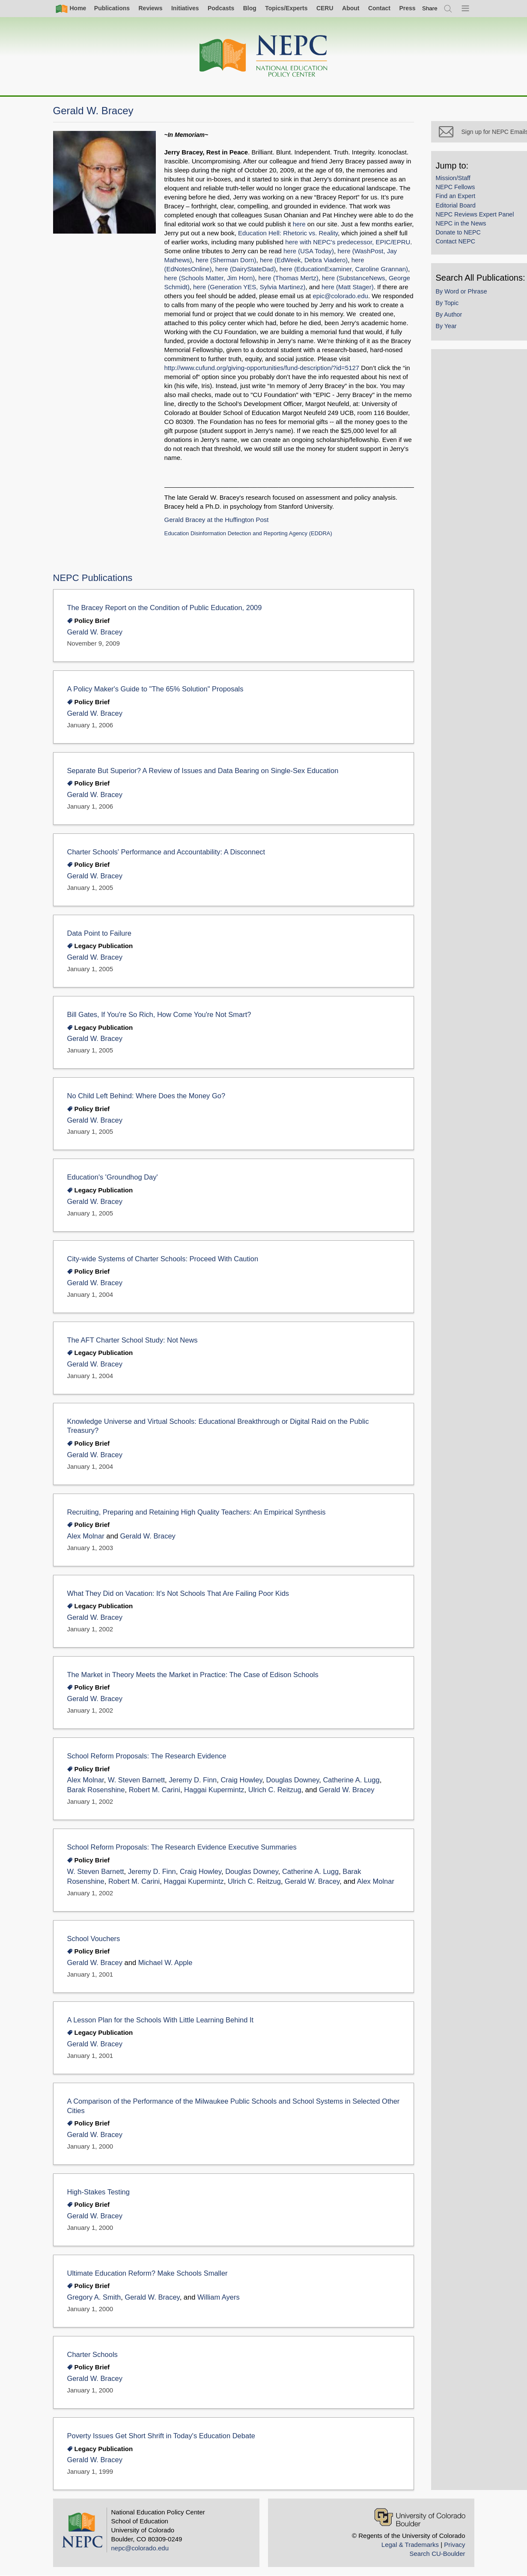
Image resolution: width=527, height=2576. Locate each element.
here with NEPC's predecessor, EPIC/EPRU (347, 242)
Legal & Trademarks (410, 2544)
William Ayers (218, 2297)
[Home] (263, 56)
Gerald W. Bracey (94, 632)
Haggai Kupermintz (214, 1790)
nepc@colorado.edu (140, 2548)
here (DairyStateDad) (245, 269)
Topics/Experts (286, 8)
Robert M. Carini (154, 1790)
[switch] (430, 8)
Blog (249, 8)
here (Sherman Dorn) (226, 260)
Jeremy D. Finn (193, 1780)
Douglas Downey (292, 1780)
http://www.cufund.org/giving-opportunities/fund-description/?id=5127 (262, 367)
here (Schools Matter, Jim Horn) (209, 278)
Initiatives (185, 8)
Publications (112, 8)
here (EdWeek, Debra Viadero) (304, 260)
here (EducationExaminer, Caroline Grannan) (344, 269)
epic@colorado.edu (340, 295)
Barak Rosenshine (96, 1790)
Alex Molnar (85, 1536)
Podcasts (221, 8)
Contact (379, 8)
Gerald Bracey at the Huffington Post (216, 519)
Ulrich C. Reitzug (274, 1790)
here (299, 224)
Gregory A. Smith (94, 2297)
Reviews (150, 8)
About (350, 8)
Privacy (454, 2544)
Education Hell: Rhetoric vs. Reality (288, 233)
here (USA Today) (308, 251)
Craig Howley (241, 1780)
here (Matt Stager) (348, 287)
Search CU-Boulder (437, 2553)
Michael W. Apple (165, 1963)
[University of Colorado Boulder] (419, 2517)
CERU (324, 8)
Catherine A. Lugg (351, 1780)
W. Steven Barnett (136, 1780)
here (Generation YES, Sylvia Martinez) (249, 287)
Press (407, 8)
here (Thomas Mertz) (289, 278)
